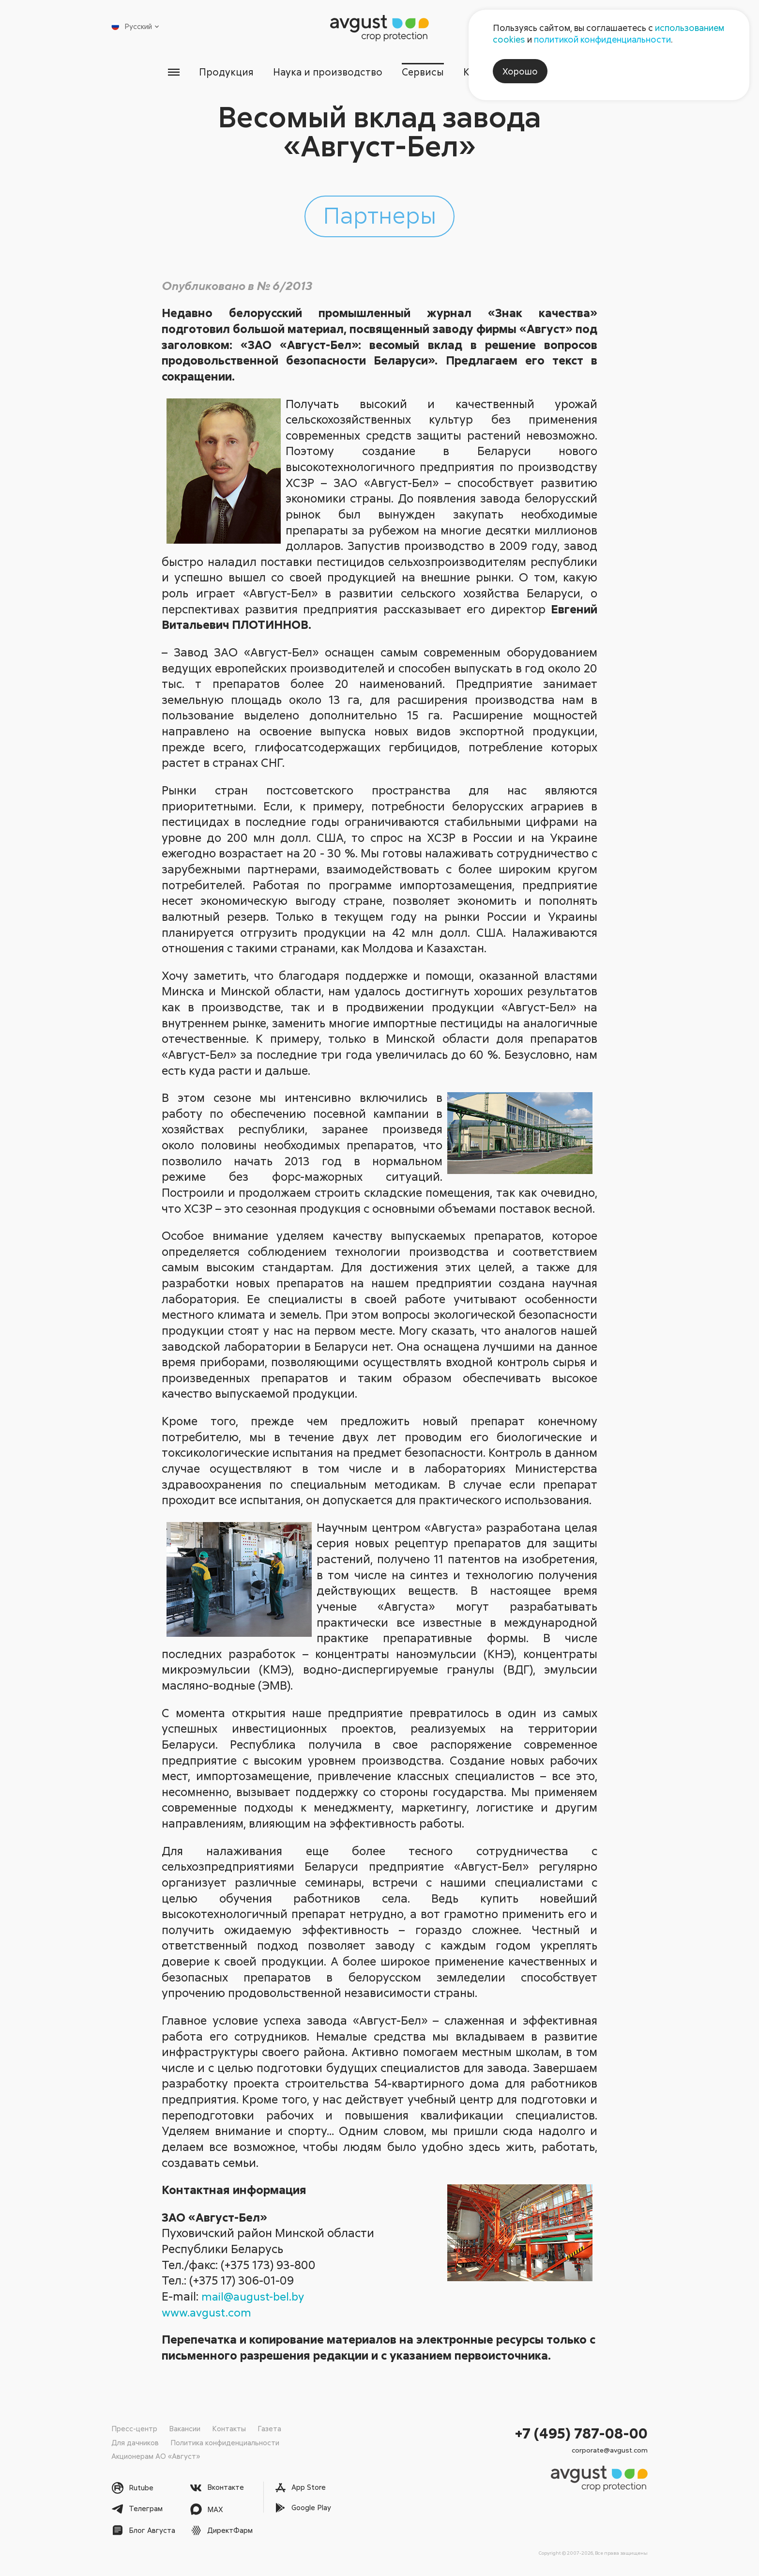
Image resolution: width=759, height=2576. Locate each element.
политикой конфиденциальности (602, 39)
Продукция (223, 72)
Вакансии (184, 2428)
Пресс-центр (134, 2428)
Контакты (229, 2428)
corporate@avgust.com (610, 2450)
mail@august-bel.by (255, 2296)
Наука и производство (326, 72)
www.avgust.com (208, 2312)
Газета (269, 2428)
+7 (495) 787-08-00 (581, 2433)
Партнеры (379, 215)
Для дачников (135, 2442)
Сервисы (424, 72)
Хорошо (520, 71)
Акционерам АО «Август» (155, 2456)
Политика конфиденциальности (224, 2442)
